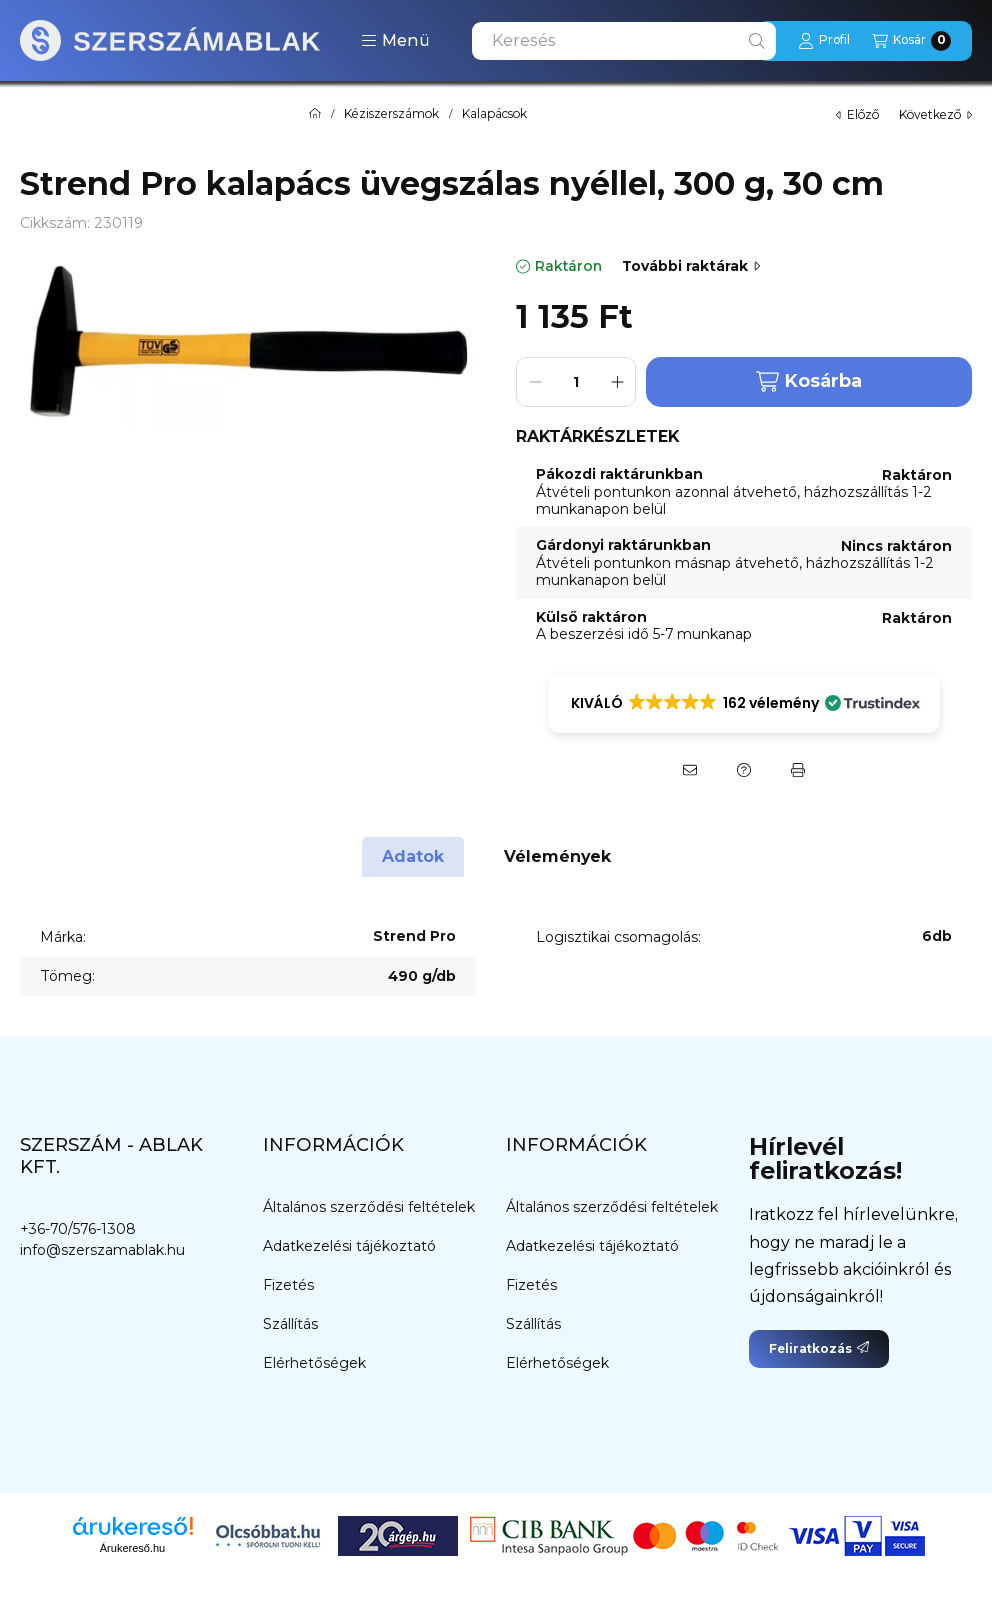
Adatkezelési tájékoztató (349, 1246)
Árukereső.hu (132, 1548)
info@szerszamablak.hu (102, 1250)
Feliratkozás (819, 1348)
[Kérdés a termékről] (744, 770)
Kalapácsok (494, 114)
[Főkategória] (315, 114)
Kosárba (809, 381)
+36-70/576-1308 (78, 1229)
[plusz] (617, 382)
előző (857, 114)
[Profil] (824, 41)
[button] (395, 41)
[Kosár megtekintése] (911, 41)
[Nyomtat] (798, 770)
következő (935, 114)
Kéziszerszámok (391, 114)
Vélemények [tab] (557, 856)
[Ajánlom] (690, 770)
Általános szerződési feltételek (369, 1207)
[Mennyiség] (576, 382)
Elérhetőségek (314, 1363)
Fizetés (288, 1285)
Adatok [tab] (413, 856)
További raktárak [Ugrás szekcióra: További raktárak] (691, 266)
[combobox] (624, 41)
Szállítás (290, 1324)
